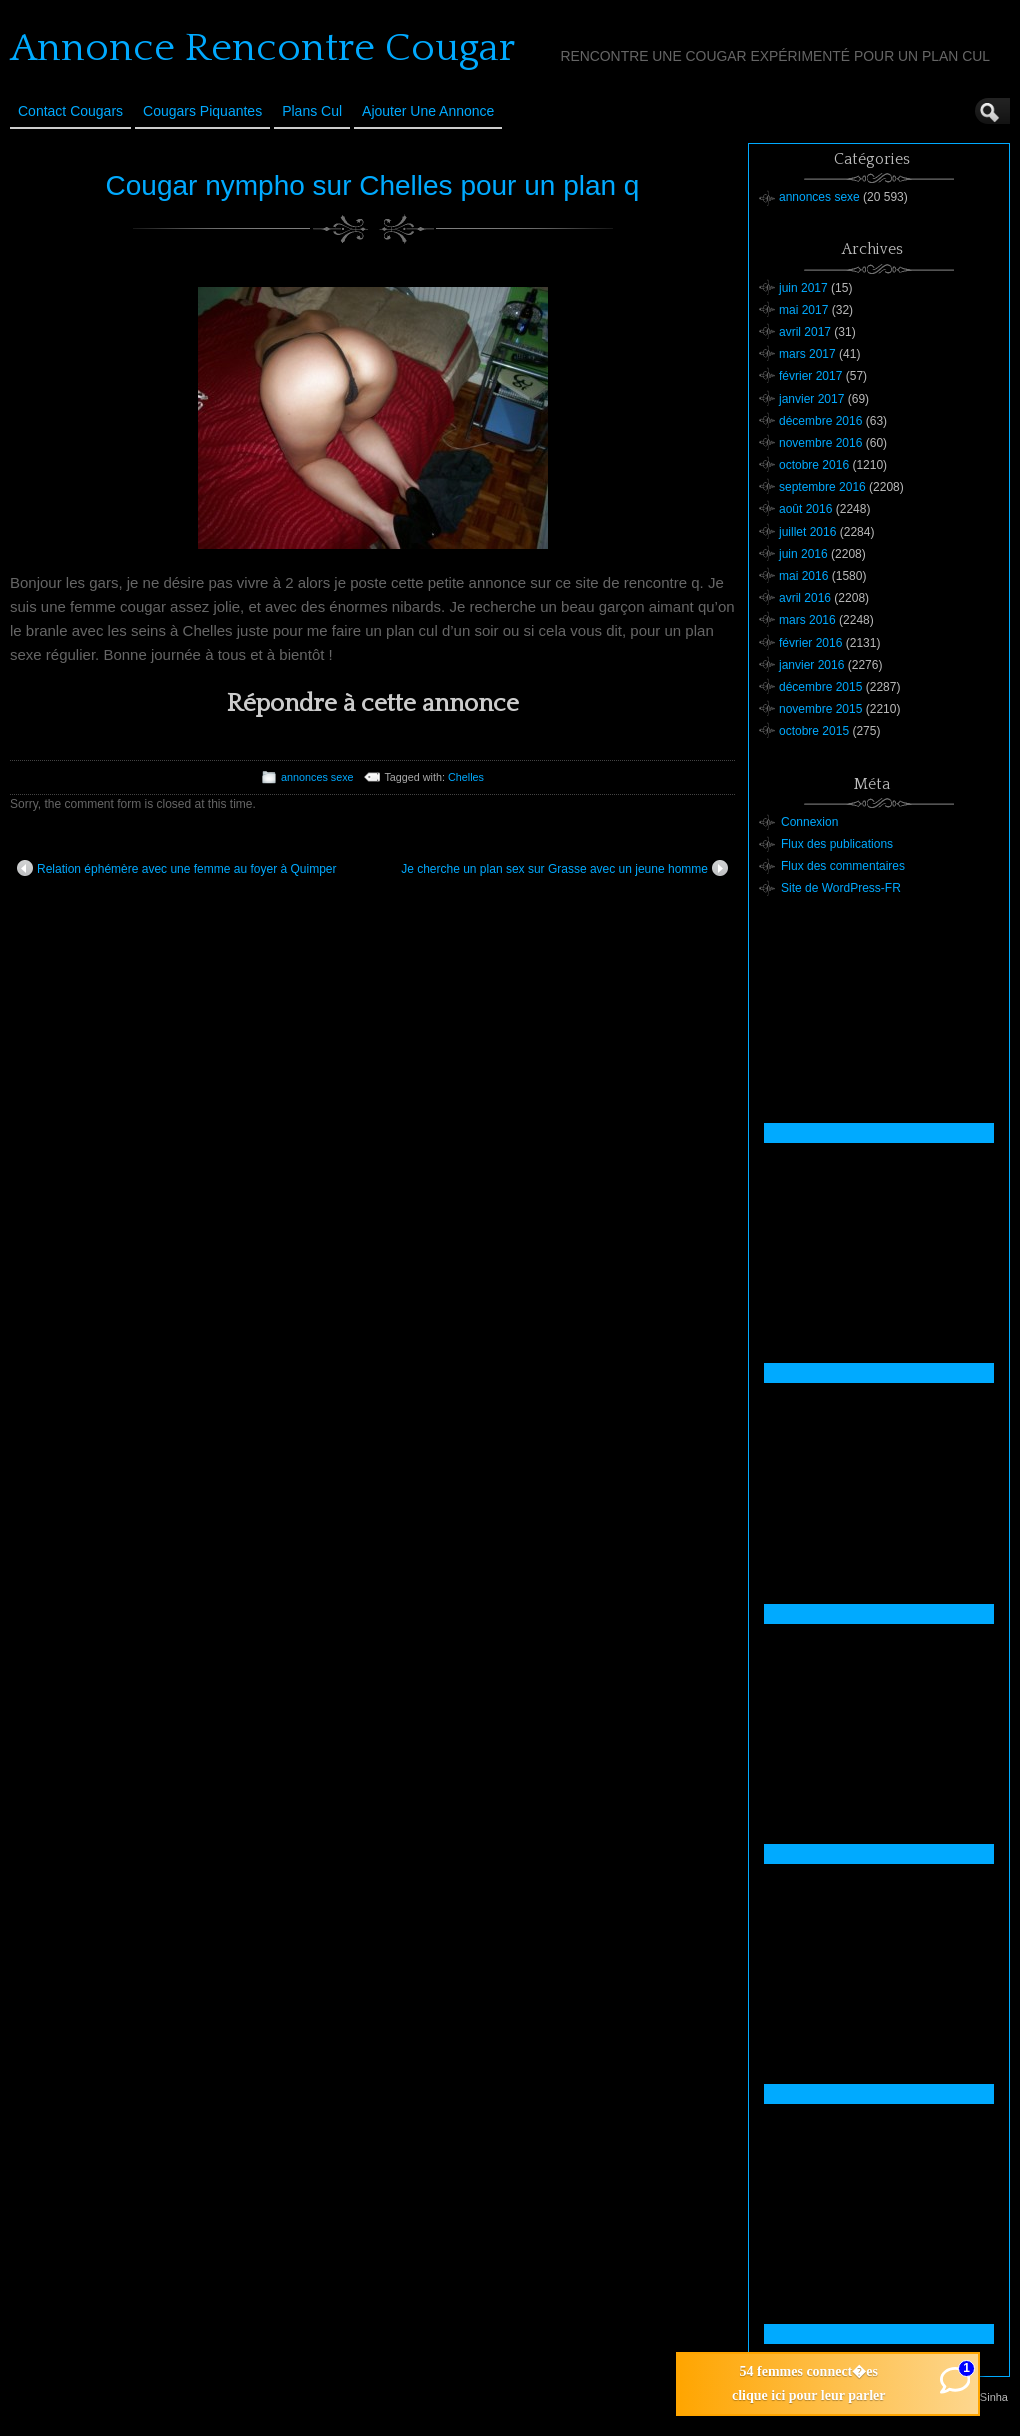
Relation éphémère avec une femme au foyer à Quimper (177, 868)
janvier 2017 (811, 399)
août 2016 (805, 509)
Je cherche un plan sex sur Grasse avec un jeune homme (564, 868)
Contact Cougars (70, 111)
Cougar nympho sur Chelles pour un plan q (373, 185)
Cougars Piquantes (202, 111)
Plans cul (312, 111)
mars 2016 (807, 620)
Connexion (809, 822)
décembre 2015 (820, 687)
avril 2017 (805, 332)
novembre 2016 (820, 443)
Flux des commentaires (843, 866)
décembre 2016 (820, 421)
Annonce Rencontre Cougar (262, 48)
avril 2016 (805, 598)
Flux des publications (837, 844)
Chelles (466, 777)
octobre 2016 (814, 465)
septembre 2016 (822, 487)
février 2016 (810, 643)
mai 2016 (803, 576)
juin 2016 (803, 554)
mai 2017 (803, 310)
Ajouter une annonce (428, 111)
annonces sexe (317, 777)
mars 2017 (807, 354)
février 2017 (810, 376)
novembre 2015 (820, 709)
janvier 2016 (811, 665)
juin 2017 (803, 288)
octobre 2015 (814, 731)
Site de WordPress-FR (841, 888)
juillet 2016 (807, 532)
